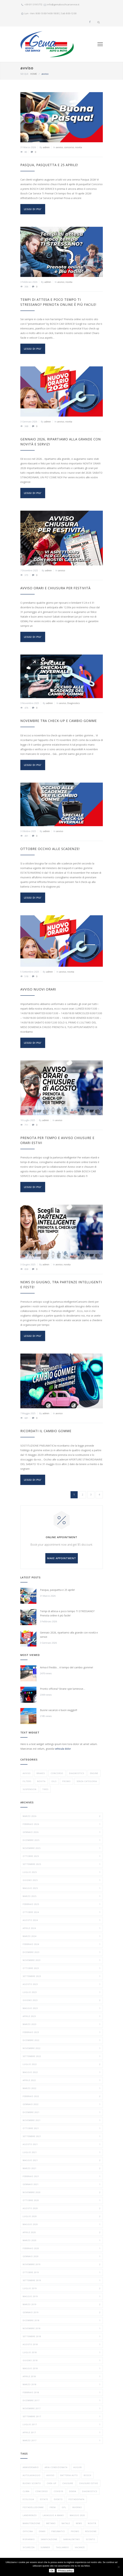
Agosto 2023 (62, 1984)
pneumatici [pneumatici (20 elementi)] (58, 2531)
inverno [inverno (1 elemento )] (77, 2507)
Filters (27, 1781)
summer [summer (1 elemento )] (45, 2547)
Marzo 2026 (62, 1816)
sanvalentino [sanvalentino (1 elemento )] (71, 2539)
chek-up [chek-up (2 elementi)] (51, 2483)
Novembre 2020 (62, 2192)
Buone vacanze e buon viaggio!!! (58, 1710)
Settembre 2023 (62, 1976)
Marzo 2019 (62, 2304)
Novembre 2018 (62, 2328)
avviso (59, 147)
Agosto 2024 (62, 1920)
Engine (94, 1773)
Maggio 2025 (62, 1888)
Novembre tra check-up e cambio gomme (58, 721)
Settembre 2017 (62, 2416)
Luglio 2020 (62, 2216)
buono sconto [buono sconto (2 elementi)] (32, 2483)
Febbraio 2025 (62, 1904)
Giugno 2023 (62, 2000)
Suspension (29, 1789)
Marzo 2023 (62, 2024)
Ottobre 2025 (62, 1856)
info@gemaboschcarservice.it (63, 4)
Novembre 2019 (62, 2264)
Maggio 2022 (62, 2072)
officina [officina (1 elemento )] (28, 2531)
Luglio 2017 (62, 2424)
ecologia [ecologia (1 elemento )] (28, 2499)
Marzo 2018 (62, 2384)
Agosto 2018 (62, 2344)
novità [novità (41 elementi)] (92, 2523)
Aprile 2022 (62, 2080)
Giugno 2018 (62, 2360)
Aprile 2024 (62, 1928)
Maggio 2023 (62, 2008)
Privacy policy (65, 2570)
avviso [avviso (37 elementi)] (50, 2475)
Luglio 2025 (62, 1872)
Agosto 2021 (62, 2144)
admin (46, 147)
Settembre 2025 (62, 1864)
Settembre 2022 (62, 2056)
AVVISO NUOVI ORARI (38, 989)
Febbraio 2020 (62, 2248)
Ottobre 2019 (62, 2272)
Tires (45, 1789)
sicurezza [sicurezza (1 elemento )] (29, 2547)
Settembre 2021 (62, 2136)
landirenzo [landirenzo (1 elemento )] (30, 2515)
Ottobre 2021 (62, 2128)
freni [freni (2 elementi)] (53, 2507)
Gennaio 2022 (62, 2104)
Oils (53, 1781)
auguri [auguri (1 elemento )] (77, 2467)
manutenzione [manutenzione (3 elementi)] (31, 2523)
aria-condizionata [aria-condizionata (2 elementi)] (56, 2467)
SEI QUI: (24, 73)
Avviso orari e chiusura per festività (55, 588)
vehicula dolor (63, 1748)
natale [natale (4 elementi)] (66, 2523)
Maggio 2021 (62, 2160)
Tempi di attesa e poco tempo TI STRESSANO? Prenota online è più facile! (67, 1613)
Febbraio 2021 (62, 2176)
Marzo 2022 (62, 2088)
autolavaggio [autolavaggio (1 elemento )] (32, 2475)
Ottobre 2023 (62, 1968)
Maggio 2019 (62, 2296)
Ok (51, 2570)
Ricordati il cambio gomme (45, 1431)
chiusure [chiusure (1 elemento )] (67, 2483)
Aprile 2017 (62, 2432)
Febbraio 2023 (62, 2032)
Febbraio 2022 (62, 2096)
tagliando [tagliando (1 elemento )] (62, 2547)
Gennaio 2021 (62, 2184)
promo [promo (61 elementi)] (75, 2531)
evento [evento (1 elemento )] (58, 2499)
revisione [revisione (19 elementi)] (91, 2531)
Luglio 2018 (62, 2352)
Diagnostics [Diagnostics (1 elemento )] (89, 2491)
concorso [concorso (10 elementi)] (41, 2491)
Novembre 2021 (62, 2120)
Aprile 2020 (62, 2232)
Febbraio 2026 (62, 1824)
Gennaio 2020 (62, 2256)
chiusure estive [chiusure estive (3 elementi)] (88, 2483)
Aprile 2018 (62, 2376)
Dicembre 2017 (62, 2400)
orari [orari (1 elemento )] (42, 2531)
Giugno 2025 (62, 1880)
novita (78, 147)
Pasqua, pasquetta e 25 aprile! (49, 165)
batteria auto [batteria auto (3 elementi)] (69, 2475)
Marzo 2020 (62, 2240)
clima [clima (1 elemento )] (26, 2491)
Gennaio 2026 (62, 1832)
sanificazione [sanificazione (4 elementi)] (49, 2539)
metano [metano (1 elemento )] (51, 2523)
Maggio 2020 (62, 2224)
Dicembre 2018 (62, 2320)
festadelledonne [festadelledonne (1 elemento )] (33, 2507)
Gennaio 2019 (62, 2312)
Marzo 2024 (62, 1936)
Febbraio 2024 (62, 1944)
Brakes (41, 1773)
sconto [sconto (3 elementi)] (90, 2539)
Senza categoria (87, 1781)
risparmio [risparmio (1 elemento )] (29, 2539)
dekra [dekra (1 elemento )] (72, 2491)
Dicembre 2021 (62, 2112)
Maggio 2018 (62, 2368)
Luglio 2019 (62, 2288)
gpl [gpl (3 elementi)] (64, 2507)
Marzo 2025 (62, 1896)
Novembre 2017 (62, 2408)
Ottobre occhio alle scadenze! (50, 849)
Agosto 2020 (62, 2208)
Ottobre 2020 (62, 2200)
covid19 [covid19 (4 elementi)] (58, 2491)
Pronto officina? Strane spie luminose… (62, 1688)
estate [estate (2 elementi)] (44, 2499)
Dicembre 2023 (62, 1952)
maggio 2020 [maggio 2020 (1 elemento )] (77, 2515)
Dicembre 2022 (62, 2040)
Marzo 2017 (62, 2440)
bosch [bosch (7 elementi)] (87, 2475)
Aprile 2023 (62, 2016)
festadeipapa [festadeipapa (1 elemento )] (76, 2499)
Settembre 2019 (62, 2280)
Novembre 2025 (62, 1848)
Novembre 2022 (62, 2048)
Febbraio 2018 (62, 2392)
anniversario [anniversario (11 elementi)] (31, 2467)
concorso (69, 147)
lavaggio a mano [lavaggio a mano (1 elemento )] (53, 2515)
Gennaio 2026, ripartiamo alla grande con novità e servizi (69, 1634)
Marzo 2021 (62, 2168)
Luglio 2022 (62, 2064)
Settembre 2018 (62, 2336)
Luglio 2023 (62, 1992)
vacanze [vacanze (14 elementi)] (80, 2547)
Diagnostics (73, 703)
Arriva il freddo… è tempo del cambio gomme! (66, 1667)
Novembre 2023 (62, 1960)
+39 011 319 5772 (33, 4)
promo (66, 1781)
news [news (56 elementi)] (79, 2523)
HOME (33, 73)
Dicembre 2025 (62, 1840)
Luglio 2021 (62, 2152)
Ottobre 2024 (62, 1912)
